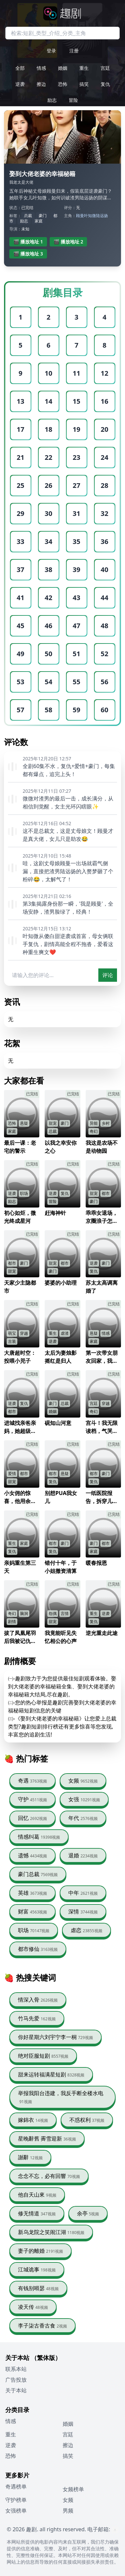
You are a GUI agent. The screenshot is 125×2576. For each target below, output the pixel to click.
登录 (51, 50)
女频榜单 (73, 2489)
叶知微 (90, 215)
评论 (107, 975)
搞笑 (84, 84)
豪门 (43, 215)
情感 (41, 68)
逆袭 (20, 84)
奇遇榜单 (16, 2486)
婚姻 (62, 68)
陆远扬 (102, 215)
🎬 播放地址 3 (28, 253)
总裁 (28, 215)
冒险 (73, 100)
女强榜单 (16, 2510)
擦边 (41, 84)
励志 (52, 100)
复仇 (105, 84)
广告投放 (16, 2379)
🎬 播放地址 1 (28, 241)
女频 (68, 2500)
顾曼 (80, 215)
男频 (68, 2510)
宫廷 (105, 68)
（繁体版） (46, 2358)
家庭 (39, 221)
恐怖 (62, 84)
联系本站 (16, 2369)
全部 (20, 68)
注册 (74, 50)
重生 (84, 68)
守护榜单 (16, 2500)
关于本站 (16, 2390)
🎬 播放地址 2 (68, 241)
